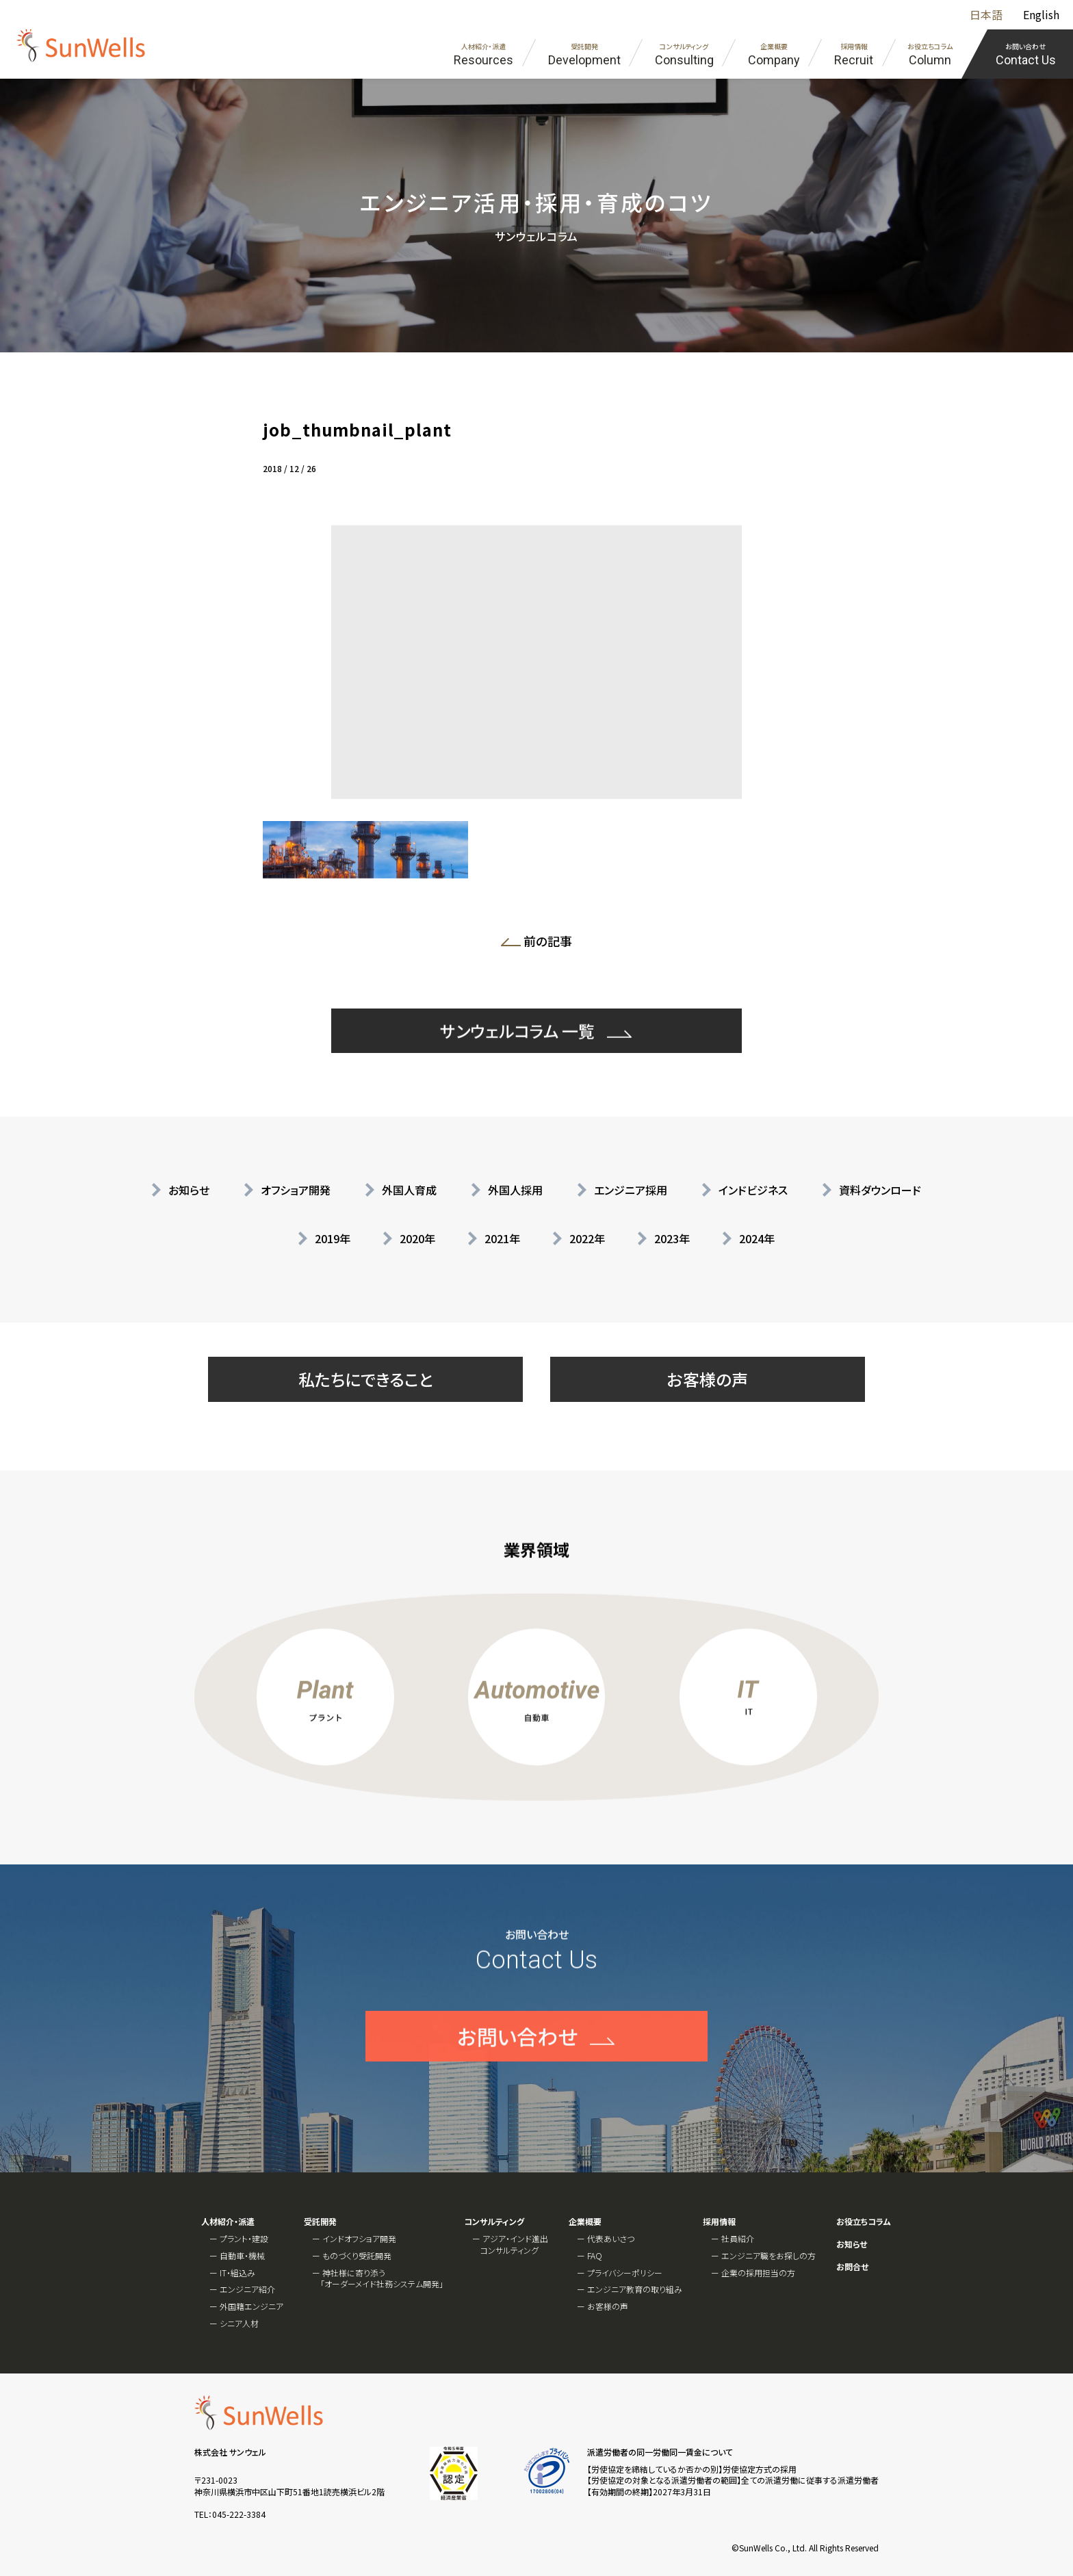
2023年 (672, 1238)
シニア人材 (239, 2323)
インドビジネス (753, 1189)
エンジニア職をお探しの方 (768, 2255)
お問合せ (852, 2266)
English (1041, 14)
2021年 (502, 1238)
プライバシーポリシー (624, 2272)
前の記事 (541, 943)
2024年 (757, 1238)
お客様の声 (707, 1379)
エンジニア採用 (630, 1189)
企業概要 (585, 2221)
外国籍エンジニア (251, 2306)
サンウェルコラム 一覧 (517, 1078)
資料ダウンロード (880, 1189)
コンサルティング (494, 2221)
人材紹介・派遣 (228, 2221)
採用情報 (719, 2221)
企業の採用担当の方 (758, 2272)
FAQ (594, 2255)
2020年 (417, 1238)
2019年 (332, 1238)
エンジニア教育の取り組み (634, 2289)
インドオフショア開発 (359, 2238)
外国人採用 (515, 1189)
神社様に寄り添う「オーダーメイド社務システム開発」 (381, 2278)
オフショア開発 (296, 1189)
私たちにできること (365, 1379)
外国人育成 (409, 1189)
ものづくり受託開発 (356, 2255)
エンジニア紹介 (247, 2289)
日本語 (986, 14)
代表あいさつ (610, 2238)
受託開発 (320, 2221)
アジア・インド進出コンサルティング (514, 2244)
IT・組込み (237, 2272)
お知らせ (188, 1189)
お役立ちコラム (863, 2221)
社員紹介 (737, 2238)
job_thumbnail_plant (357, 429)
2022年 (587, 1238)
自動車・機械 (242, 2255)
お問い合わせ (517, 2083)
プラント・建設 (244, 2238)
